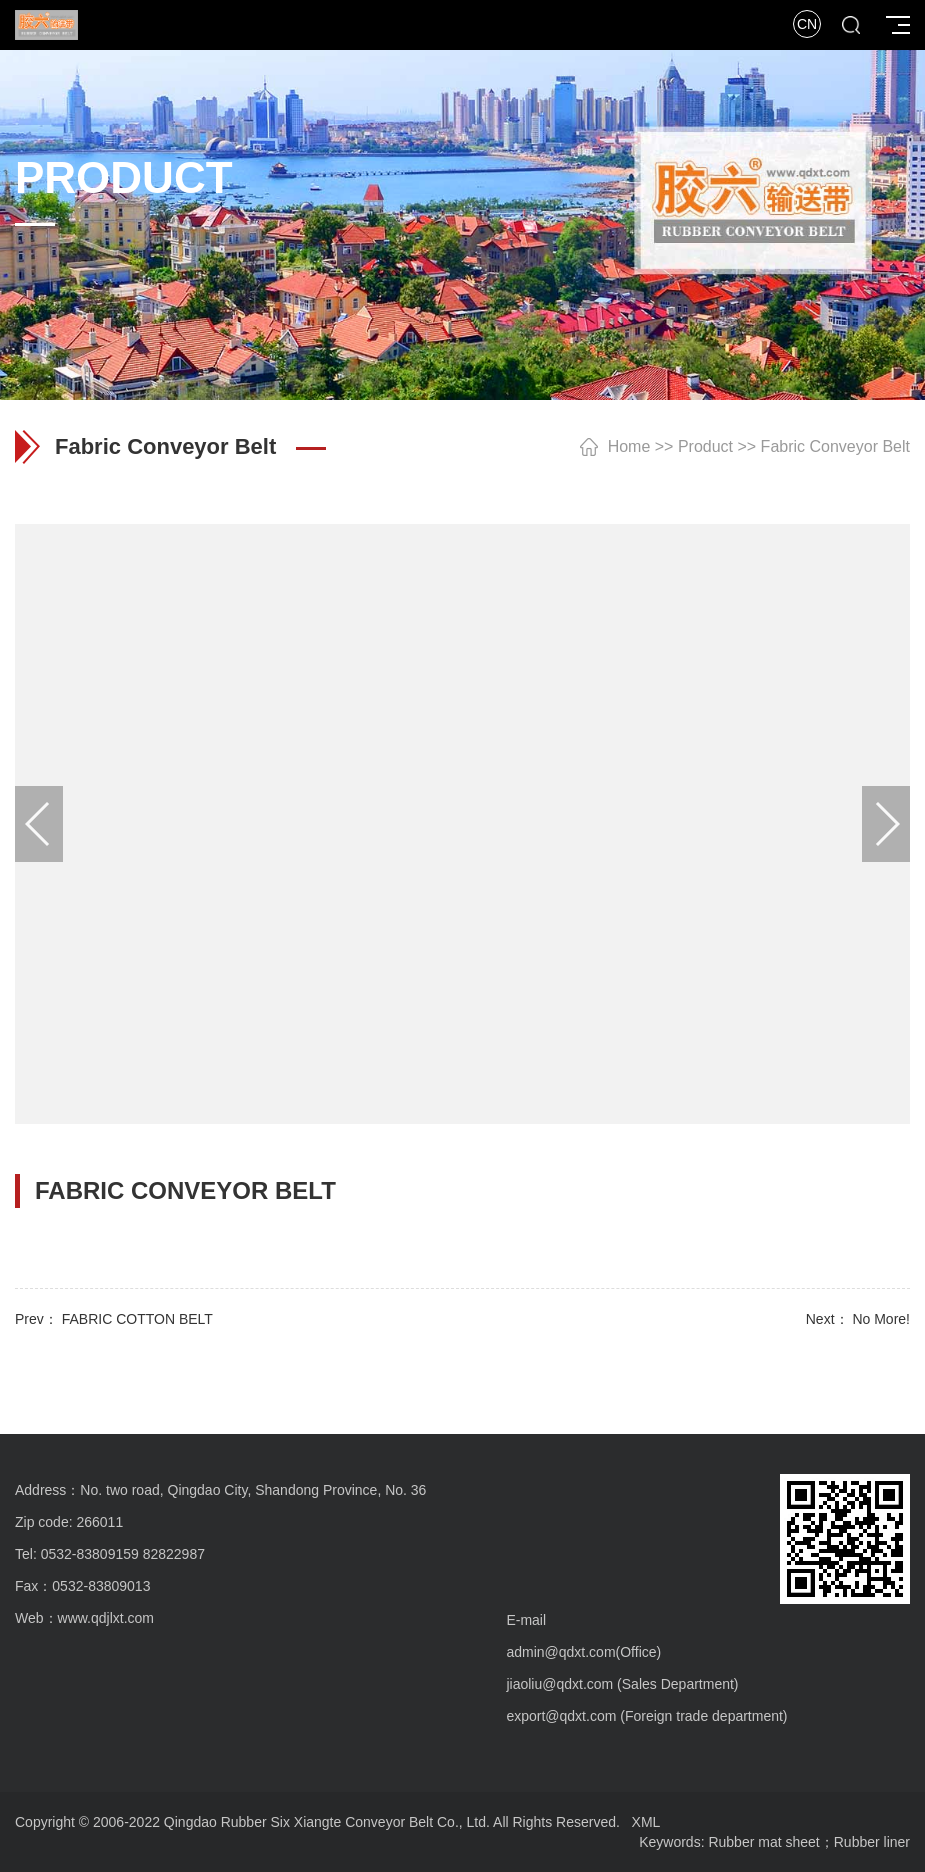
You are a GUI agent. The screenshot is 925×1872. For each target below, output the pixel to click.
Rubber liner (872, 1842)
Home (629, 446)
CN (807, 24)
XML (646, 1822)
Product (705, 446)
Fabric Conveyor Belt (835, 446)
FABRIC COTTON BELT (137, 1319)
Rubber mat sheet (763, 1842)
